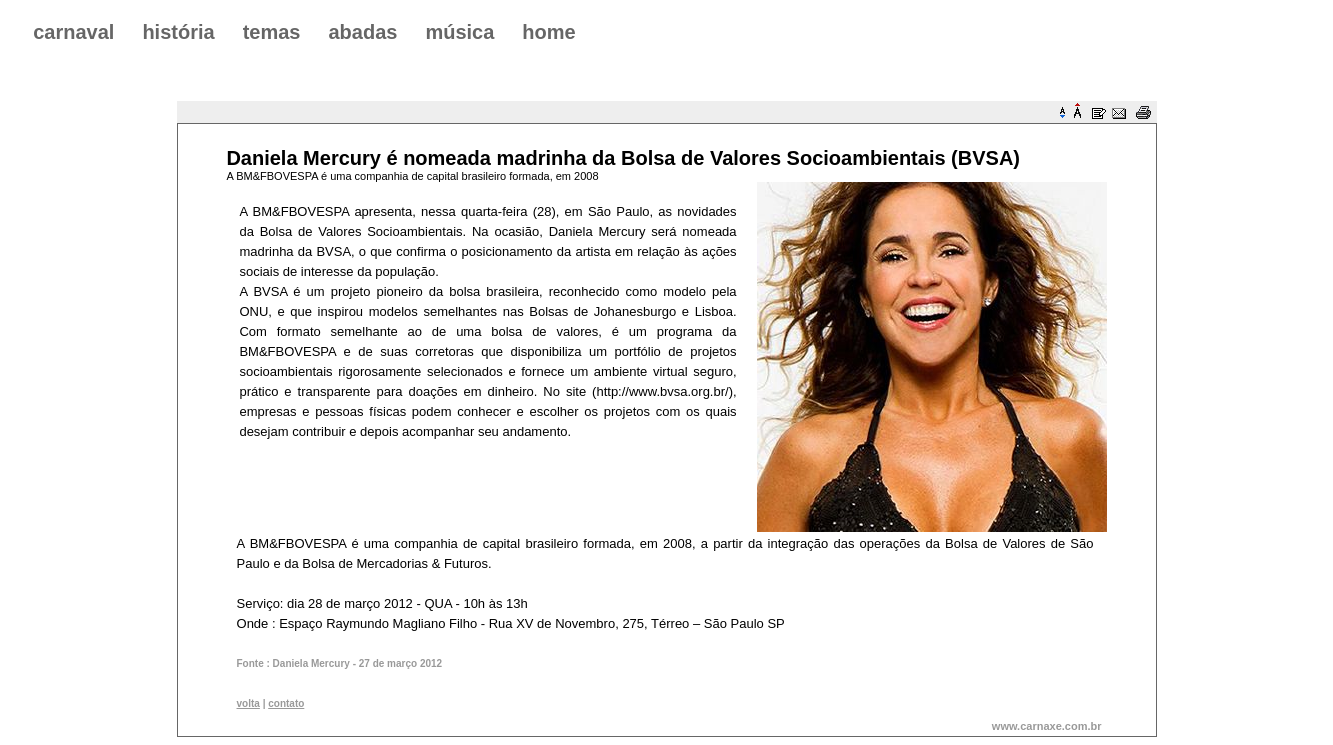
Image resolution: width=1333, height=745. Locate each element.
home (548, 32)
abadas (362, 32)
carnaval (73, 32)
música (459, 32)
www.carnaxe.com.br (1047, 726)
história (178, 32)
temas (272, 32)
